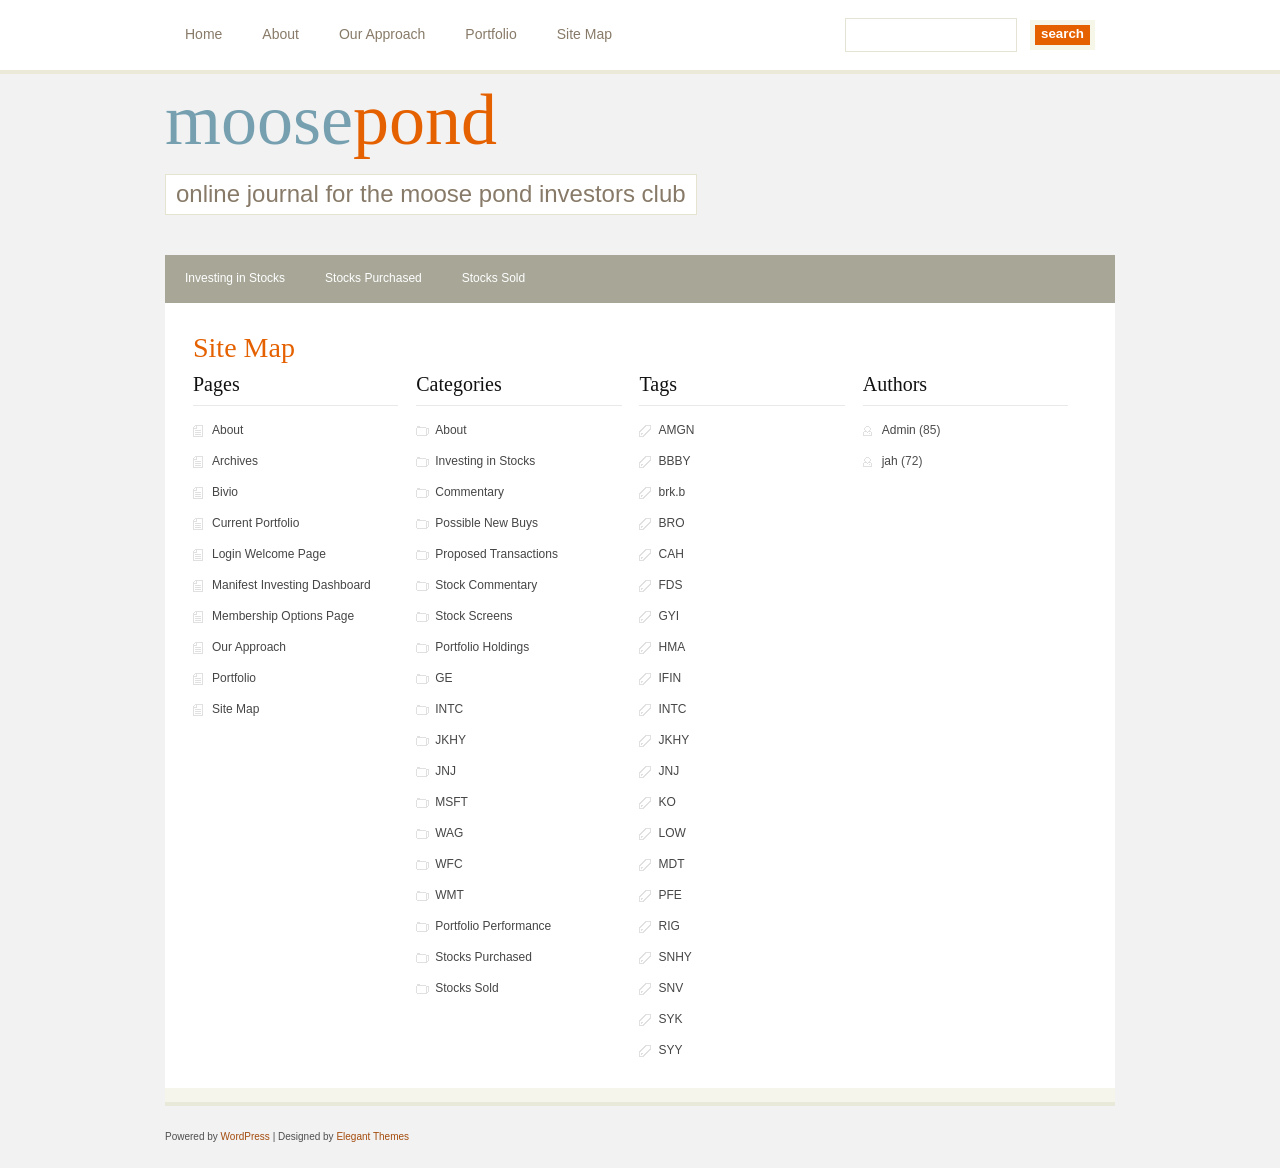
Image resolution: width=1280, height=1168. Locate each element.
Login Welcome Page (269, 554)
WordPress (245, 1136)
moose (259, 120)
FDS (670, 585)
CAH (670, 554)
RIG (668, 926)
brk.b (671, 492)
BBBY (674, 461)
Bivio (225, 492)
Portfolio (490, 34)
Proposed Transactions (496, 554)
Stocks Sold (493, 278)
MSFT (451, 802)
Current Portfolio (255, 523)
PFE (669, 895)
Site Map (584, 34)
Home (203, 34)
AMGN (676, 430)
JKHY (450, 740)
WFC (448, 864)
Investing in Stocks (235, 278)
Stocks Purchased (373, 278)
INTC (449, 709)
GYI (668, 616)
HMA (671, 647)
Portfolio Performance (493, 926)
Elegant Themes (372, 1136)
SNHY (674, 957)
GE (443, 678)
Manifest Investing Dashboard (291, 585)
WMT (449, 895)
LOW (671, 833)
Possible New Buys (486, 523)
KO (666, 802)
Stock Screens (473, 616)
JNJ (445, 771)
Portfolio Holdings (482, 647)
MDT (671, 864)
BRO (671, 523)
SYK (670, 1019)
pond (425, 120)
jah (890, 461)
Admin (899, 430)
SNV (670, 988)
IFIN (669, 678)
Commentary (469, 492)
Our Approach (382, 34)
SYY (670, 1050)
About (280, 34)
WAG (449, 833)
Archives (235, 461)
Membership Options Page (283, 616)
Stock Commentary (486, 585)
